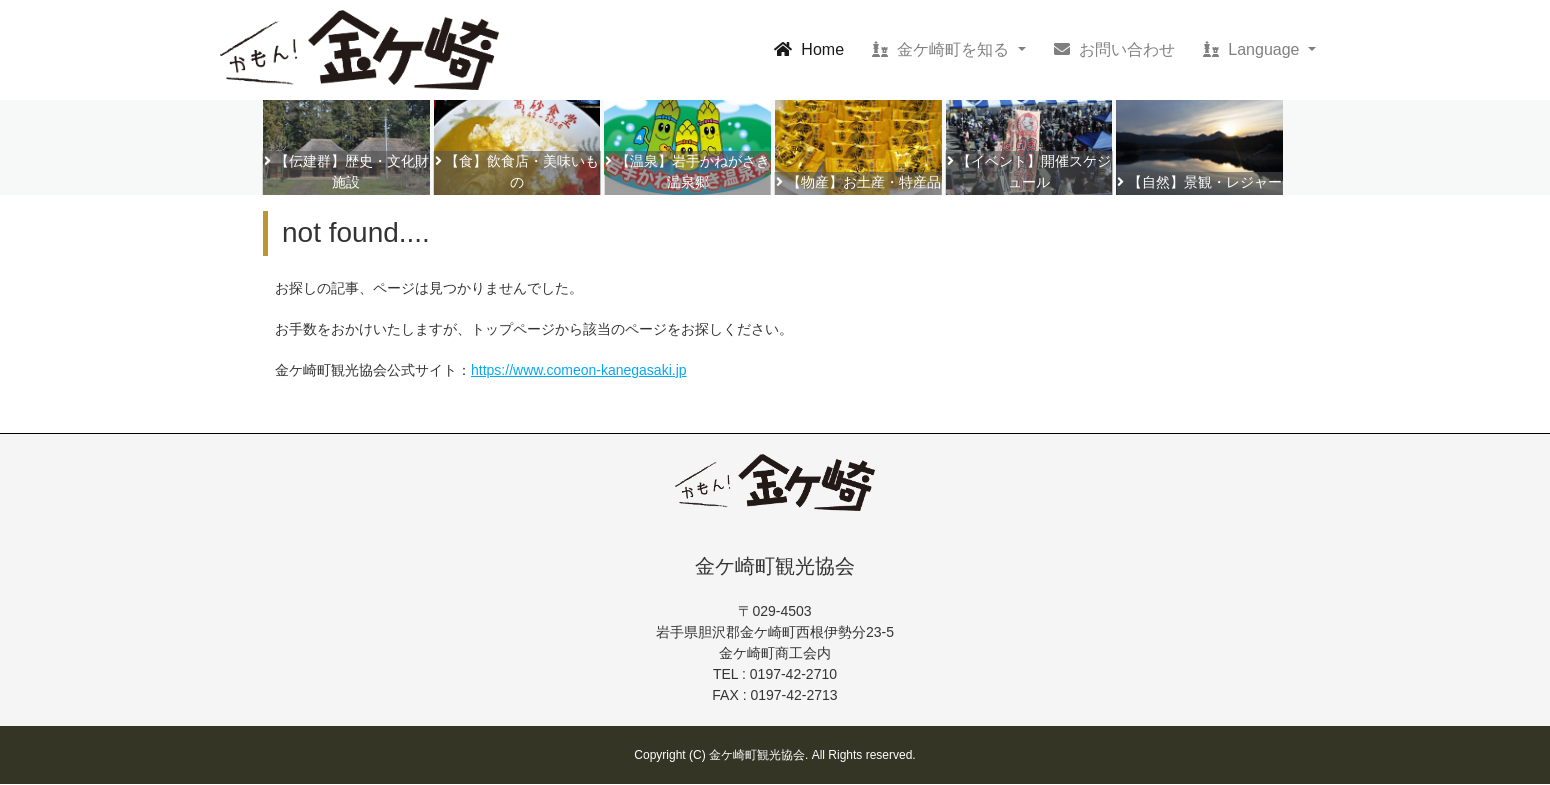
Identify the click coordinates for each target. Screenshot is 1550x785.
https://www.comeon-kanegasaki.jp (579, 370)
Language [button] (1253, 49)
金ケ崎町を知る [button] (943, 49)
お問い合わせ (1114, 49)
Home (813, 47)
